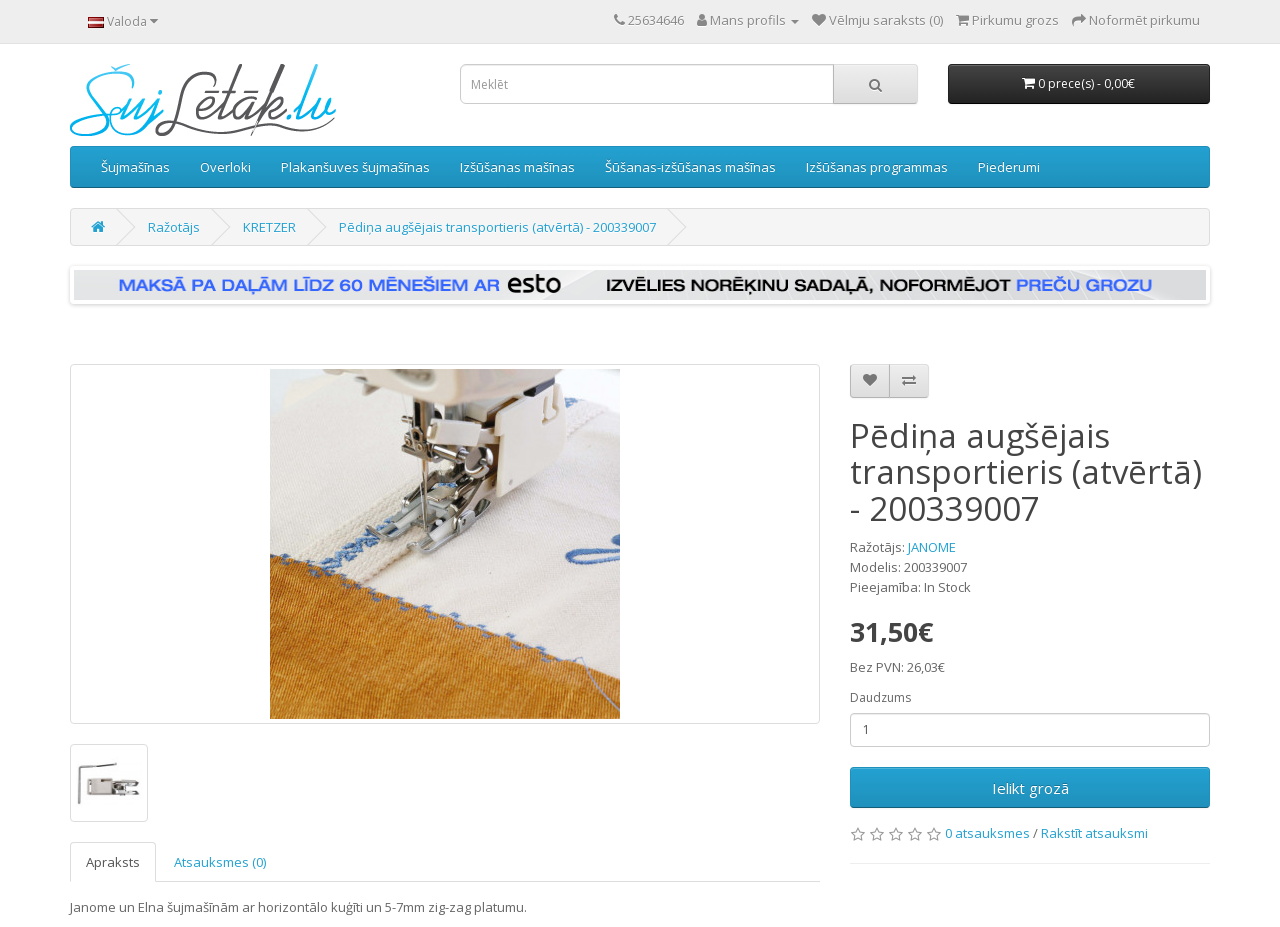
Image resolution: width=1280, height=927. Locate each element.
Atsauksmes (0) (220, 862)
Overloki (225, 167)
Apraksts (113, 862)
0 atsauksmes (987, 833)
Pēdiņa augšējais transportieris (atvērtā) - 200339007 (497, 227)
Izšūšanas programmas (877, 167)
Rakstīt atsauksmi (1094, 833)
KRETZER (269, 227)
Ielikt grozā (1030, 788)
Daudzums (880, 697)
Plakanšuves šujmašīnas (355, 167)
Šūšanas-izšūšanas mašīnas (690, 167)
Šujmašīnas (135, 167)
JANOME (932, 547)
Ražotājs (174, 227)
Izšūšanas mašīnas (517, 167)
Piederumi (1009, 167)
